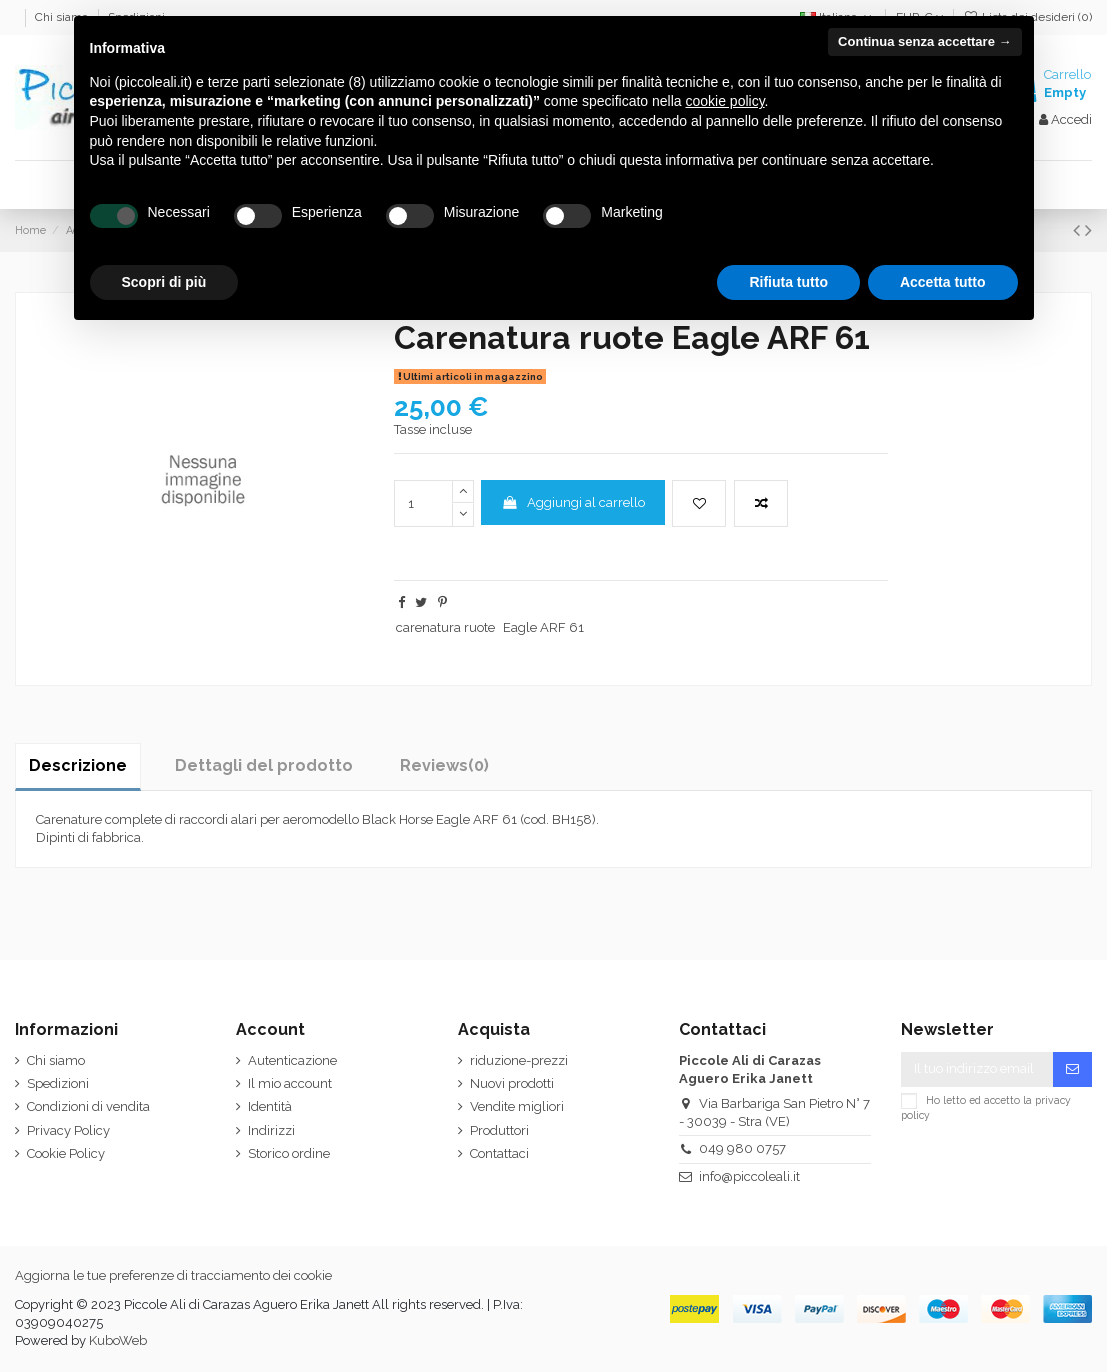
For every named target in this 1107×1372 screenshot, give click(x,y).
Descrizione (78, 765)
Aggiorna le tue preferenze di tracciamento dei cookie (173, 1275)
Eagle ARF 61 (543, 627)
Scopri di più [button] (164, 282)
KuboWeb (118, 1340)
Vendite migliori (517, 1106)
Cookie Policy (66, 1153)
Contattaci (499, 1153)
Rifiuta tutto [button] (788, 282)
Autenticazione (292, 1060)
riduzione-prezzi (519, 1060)
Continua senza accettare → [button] (924, 41)
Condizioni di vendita (88, 1106)
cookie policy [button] (724, 101)
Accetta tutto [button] (943, 282)
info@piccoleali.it (749, 1176)
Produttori (499, 1130)
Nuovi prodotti (512, 1083)
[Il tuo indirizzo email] (977, 1069)
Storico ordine (289, 1153)
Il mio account (290, 1083)
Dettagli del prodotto (264, 765)
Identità (270, 1106)
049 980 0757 (742, 1148)
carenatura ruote (445, 627)
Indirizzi (271, 1130)
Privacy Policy (68, 1130)
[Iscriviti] (1072, 1069)
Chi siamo (56, 1060)
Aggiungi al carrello (573, 502)
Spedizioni (58, 1083)
